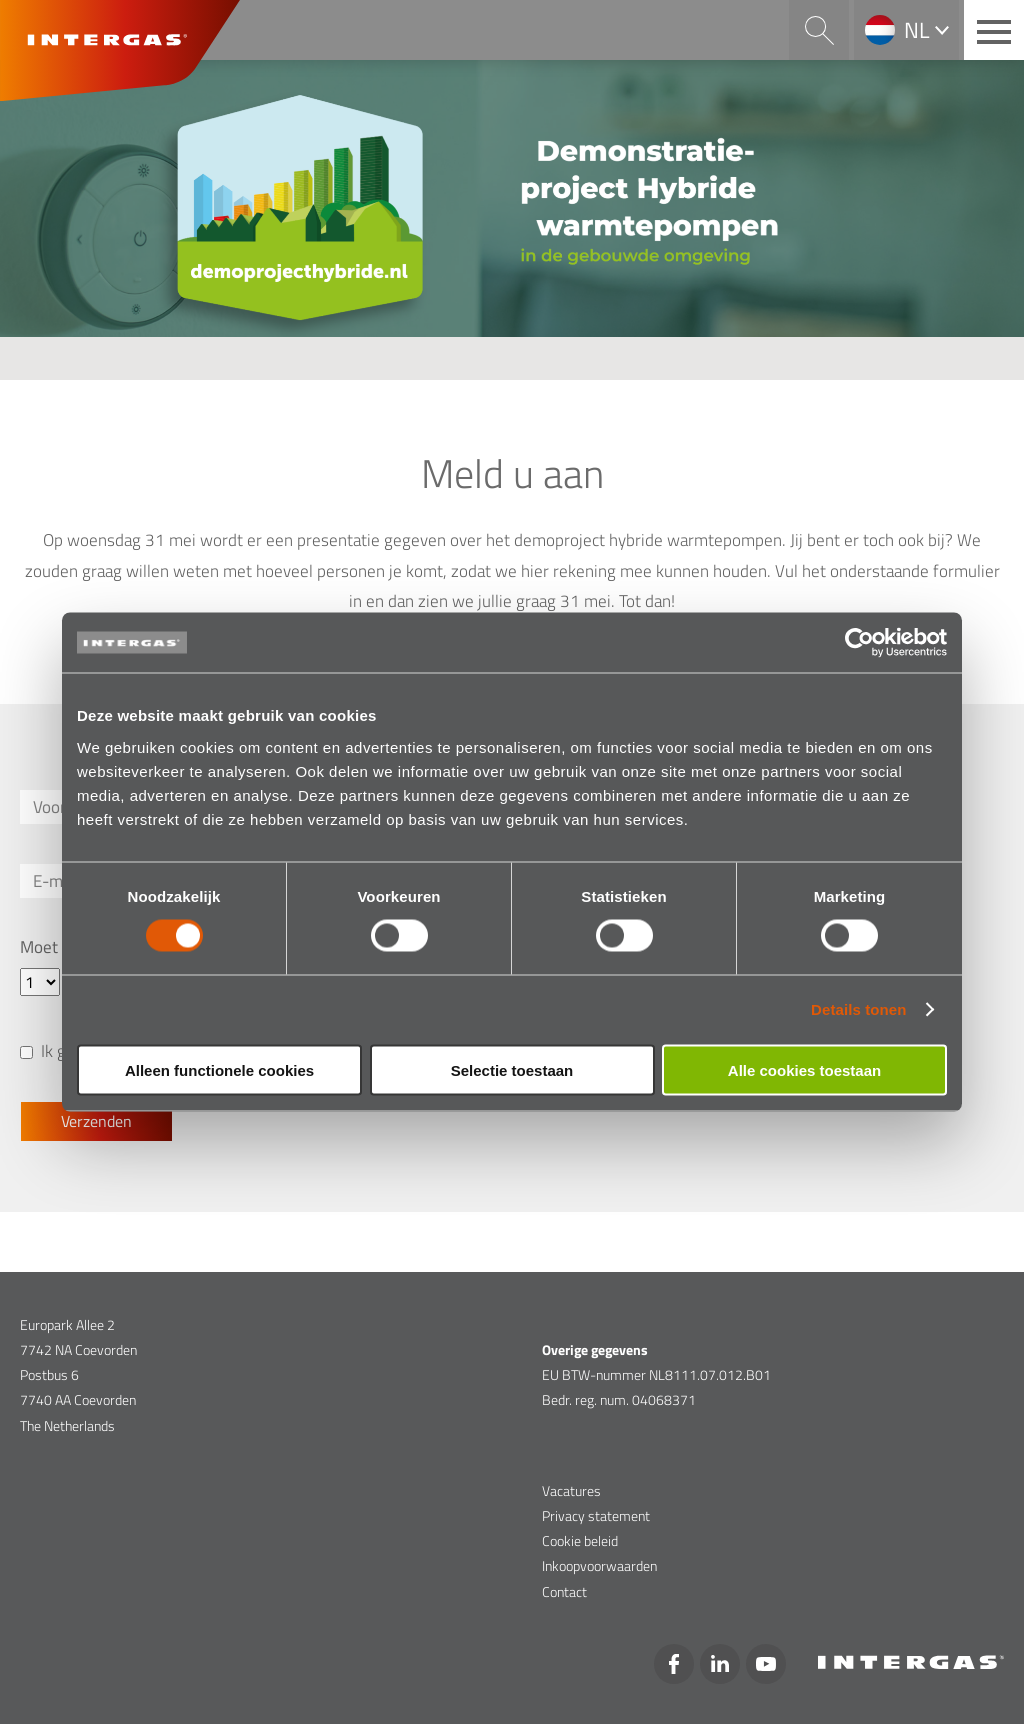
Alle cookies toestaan (804, 1069)
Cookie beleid (580, 1540)
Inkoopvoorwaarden (599, 1565)
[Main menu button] (994, 30)
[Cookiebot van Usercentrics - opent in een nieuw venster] (859, 643)
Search (819, 30)
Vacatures (571, 1490)
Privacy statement (596, 1515)
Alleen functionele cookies (219, 1069)
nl (917, 30)
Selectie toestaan (512, 1069)
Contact (564, 1591)
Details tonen (858, 1009)
